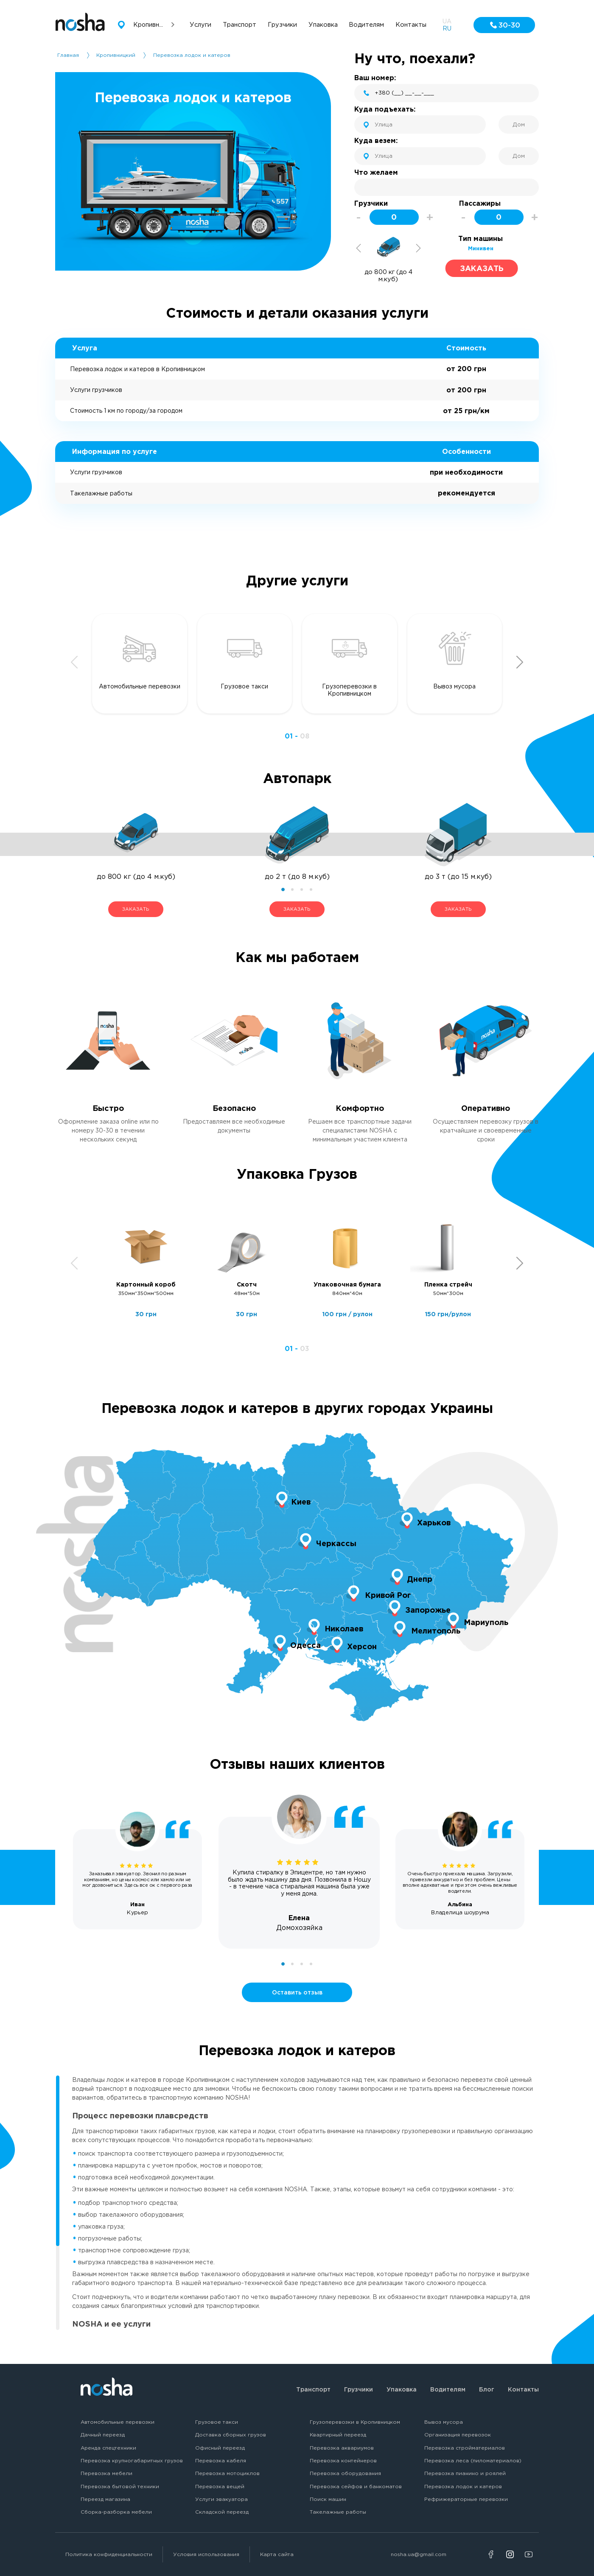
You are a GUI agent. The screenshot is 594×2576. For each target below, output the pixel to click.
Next (418, 248)
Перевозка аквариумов (342, 2447)
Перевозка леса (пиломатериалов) (472, 2460)
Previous (358, 248)
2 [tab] (292, 889)
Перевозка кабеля (220, 2460)
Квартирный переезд (338, 2434)
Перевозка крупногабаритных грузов (132, 2460)
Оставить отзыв (297, 1992)
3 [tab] (301, 889)
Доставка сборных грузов (230, 2434)
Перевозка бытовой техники (120, 2486)
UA (447, 21)
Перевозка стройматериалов (464, 2447)
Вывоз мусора (443, 2422)
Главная (68, 55)
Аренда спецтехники (108, 2447)
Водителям (447, 2389)
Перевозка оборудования (345, 2473)
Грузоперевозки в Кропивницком (355, 2422)
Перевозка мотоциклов (227, 2473)
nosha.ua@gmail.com (418, 2554)
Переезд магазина (105, 2499)
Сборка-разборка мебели (116, 2511)
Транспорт (313, 2389)
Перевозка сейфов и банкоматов (356, 2486)
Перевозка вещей (219, 2486)
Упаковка (402, 2389)
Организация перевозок (457, 2434)
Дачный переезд (103, 2434)
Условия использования (206, 2554)
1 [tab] (283, 889)
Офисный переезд (220, 2447)
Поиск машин (328, 2499)
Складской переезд (222, 2511)
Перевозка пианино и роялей (465, 2473)
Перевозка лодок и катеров (463, 2486)
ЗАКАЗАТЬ (135, 909)
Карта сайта (277, 2554)
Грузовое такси (216, 2422)
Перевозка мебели (106, 2473)
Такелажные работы (338, 2511)
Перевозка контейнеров (343, 2460)
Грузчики (358, 2389)
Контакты (523, 2389)
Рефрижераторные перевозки (466, 2499)
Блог (486, 2389)
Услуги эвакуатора (221, 2499)
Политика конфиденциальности (108, 2554)
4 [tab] (311, 889)
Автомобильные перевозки (117, 2422)
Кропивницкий (115, 55)
